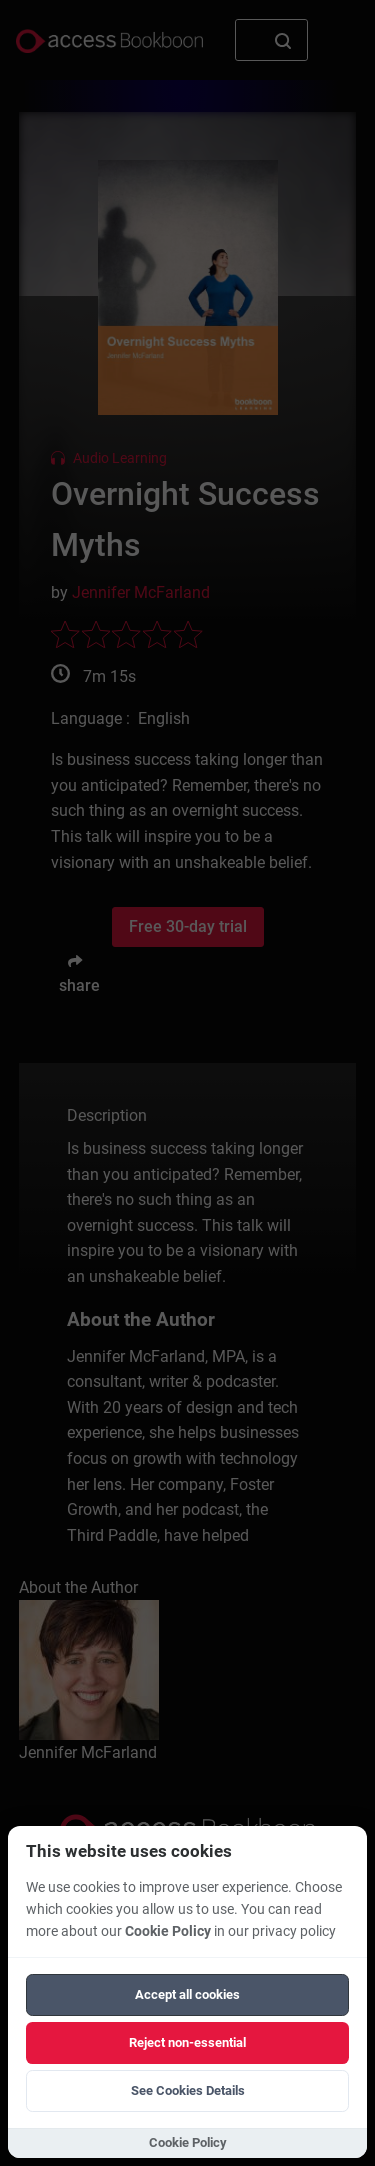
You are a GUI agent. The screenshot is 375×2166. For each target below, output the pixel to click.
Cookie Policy (168, 1931)
